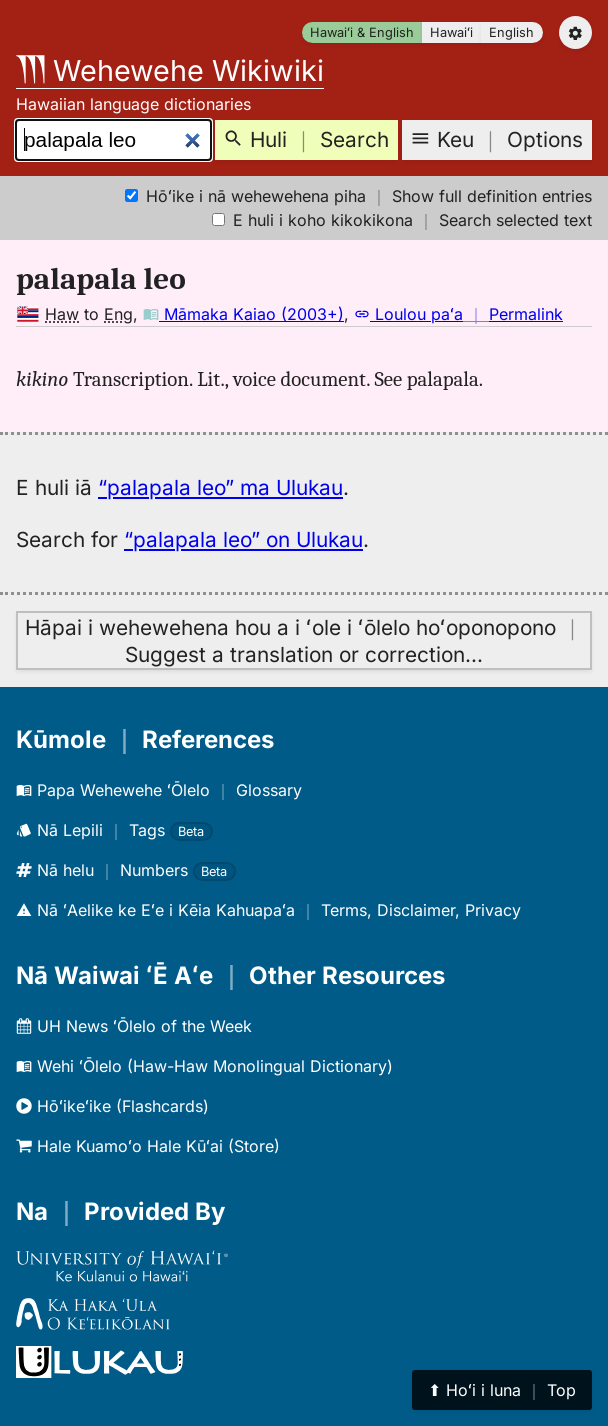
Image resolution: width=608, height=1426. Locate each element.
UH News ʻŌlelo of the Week (134, 1026)
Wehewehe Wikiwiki (170, 70)
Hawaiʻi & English (362, 32)
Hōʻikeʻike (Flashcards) (112, 1106)
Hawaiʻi (451, 32)
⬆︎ (502, 1390)
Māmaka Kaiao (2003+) (243, 314)
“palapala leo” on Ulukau (243, 539)
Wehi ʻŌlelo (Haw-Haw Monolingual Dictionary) (204, 1066)
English (511, 32)
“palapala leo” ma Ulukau (220, 487)
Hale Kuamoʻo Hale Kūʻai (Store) (148, 1146)
